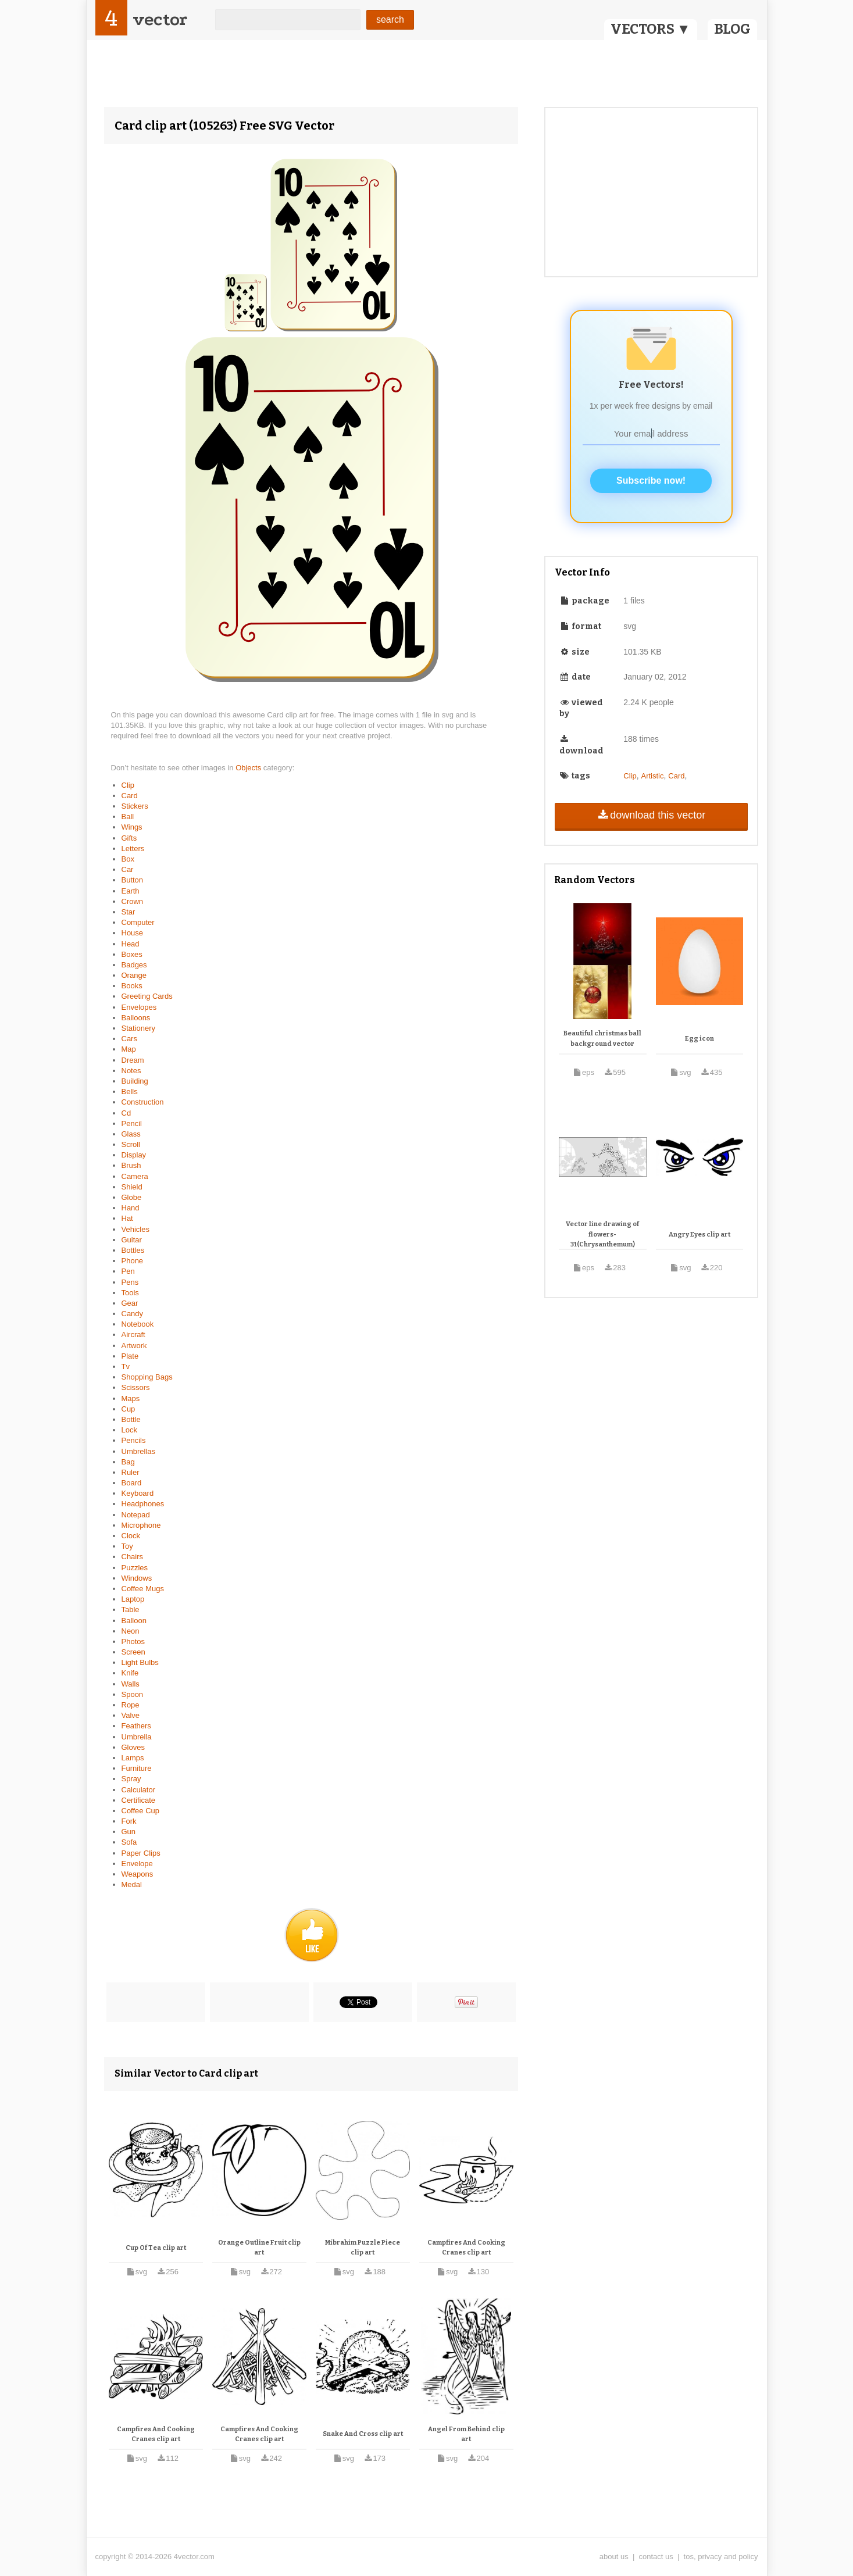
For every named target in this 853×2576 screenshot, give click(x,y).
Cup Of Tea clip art (156, 2248)
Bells (130, 1091)
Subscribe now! (651, 480)
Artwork (134, 1345)
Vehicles (135, 1229)
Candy (133, 1313)
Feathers (136, 1725)
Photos (133, 1641)
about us (614, 2556)
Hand (131, 1207)
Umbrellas (139, 1451)
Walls (131, 1684)
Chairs (133, 1556)
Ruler (131, 1472)
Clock (131, 1535)
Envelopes (139, 1007)
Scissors (136, 1387)
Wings (132, 827)
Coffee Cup (141, 1810)
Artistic (652, 775)
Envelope (137, 1863)
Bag (128, 1461)
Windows (137, 1578)
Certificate (139, 1800)
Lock (129, 1429)
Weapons (138, 1874)
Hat (127, 1218)
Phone (133, 1260)
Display (134, 1155)
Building (135, 1081)
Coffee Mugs (143, 1588)
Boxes (132, 954)
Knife (130, 1672)
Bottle (131, 1419)
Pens (130, 1282)
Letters (133, 848)
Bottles (133, 1250)
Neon (131, 1631)
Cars (129, 1038)
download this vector (651, 815)
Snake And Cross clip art (363, 2434)
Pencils (134, 1440)
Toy (127, 1546)
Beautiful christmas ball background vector (602, 1039)
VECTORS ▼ (651, 29)
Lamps (133, 1757)
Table (131, 1609)
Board (132, 1482)
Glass (131, 1134)
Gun (129, 1831)
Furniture (137, 1768)
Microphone (141, 1525)
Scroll (131, 1144)
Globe (132, 1197)
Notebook (138, 1324)
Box (128, 859)
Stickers (135, 806)
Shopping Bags (147, 1377)
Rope (131, 1704)
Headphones (143, 1503)
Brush (131, 1165)
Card (130, 795)
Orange (134, 975)
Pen (128, 1271)
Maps (131, 1398)
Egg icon (699, 1038)
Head (131, 943)
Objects (249, 767)
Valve (131, 1715)
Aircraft (133, 1334)
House (133, 932)
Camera (135, 1176)
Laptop (133, 1599)
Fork (129, 1821)
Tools (130, 1292)
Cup (128, 1409)
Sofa (129, 1842)
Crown (133, 901)
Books (132, 985)
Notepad (136, 1514)
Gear (130, 1303)
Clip (128, 785)
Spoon (133, 1694)
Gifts (129, 838)
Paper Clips (141, 1853)
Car (128, 869)
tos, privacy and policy (721, 2556)
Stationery (139, 1028)
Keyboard (138, 1493)
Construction (143, 1102)
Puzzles (135, 1567)
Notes (131, 1070)
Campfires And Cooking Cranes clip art (466, 2248)
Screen (133, 1652)
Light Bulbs (140, 1662)
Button (133, 880)
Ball (128, 816)
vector (160, 19)
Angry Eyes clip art (699, 1234)
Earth (131, 891)
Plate (130, 1356)
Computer (138, 922)
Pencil (132, 1123)
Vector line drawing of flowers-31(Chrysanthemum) (602, 1234)
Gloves (133, 1747)
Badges (134, 964)
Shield (132, 1186)
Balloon (134, 1620)
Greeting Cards (147, 996)
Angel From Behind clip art (466, 2434)
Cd (126, 1113)
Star (128, 912)
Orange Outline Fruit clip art (259, 2248)
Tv (126, 1366)
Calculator (139, 1789)
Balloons (136, 1017)
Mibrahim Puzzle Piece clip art (362, 2248)
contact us (656, 2556)
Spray (131, 1778)
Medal (132, 1884)
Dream (133, 1060)
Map (129, 1049)
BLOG (732, 29)
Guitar (132, 1239)
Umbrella (137, 1736)
